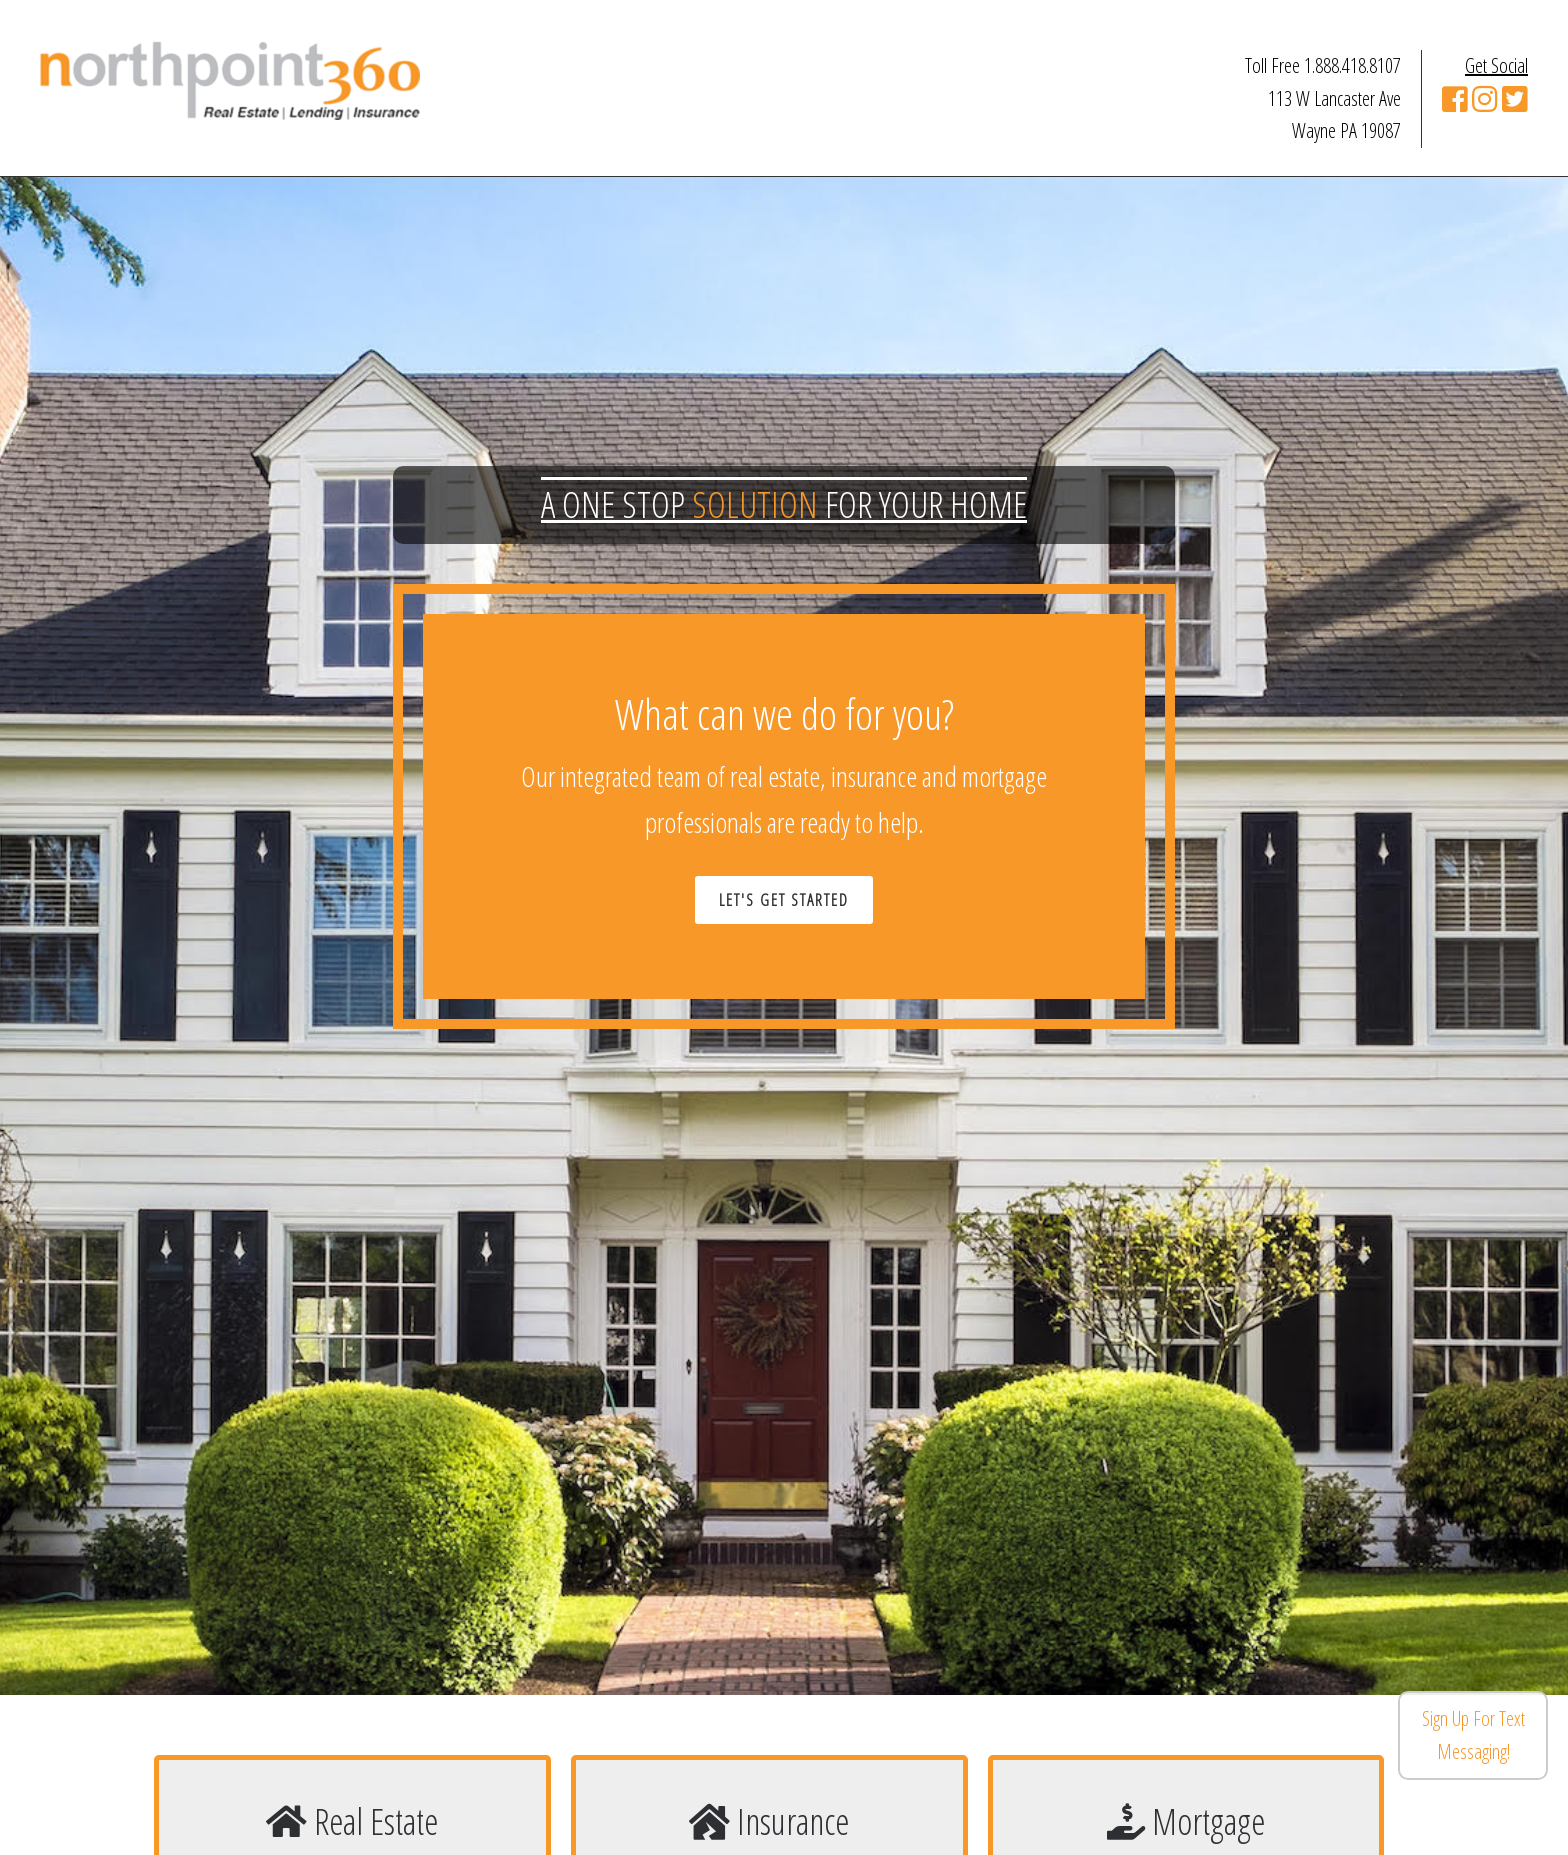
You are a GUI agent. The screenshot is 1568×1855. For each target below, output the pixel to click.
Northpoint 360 (230, 80)
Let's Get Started (784, 900)
